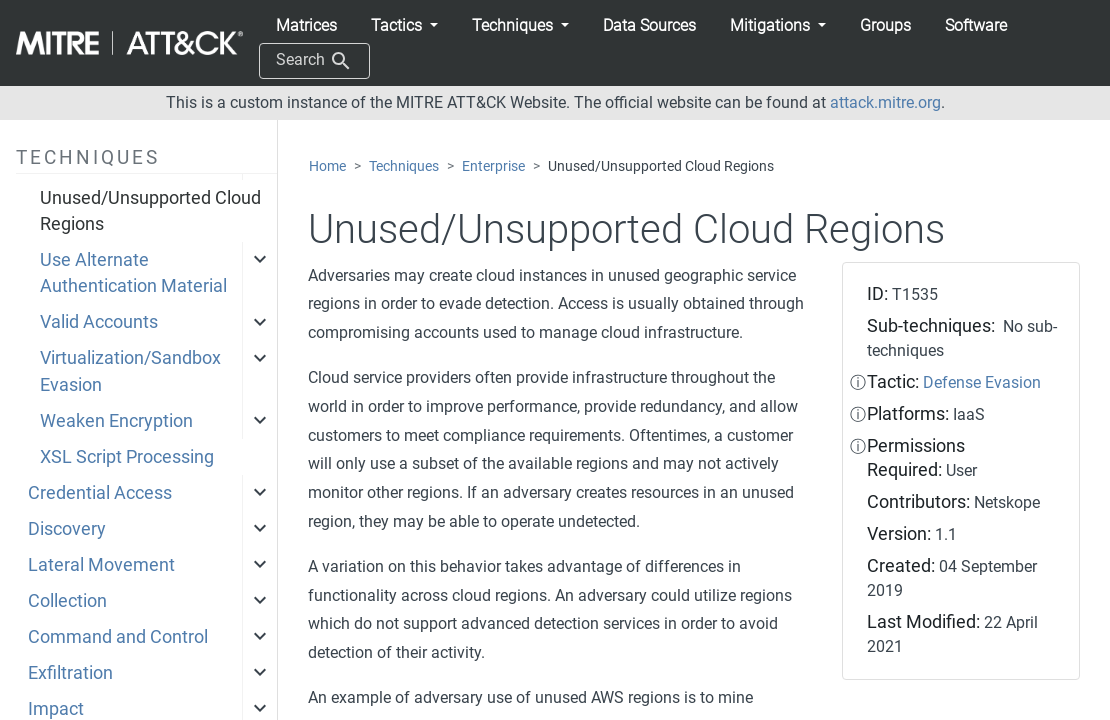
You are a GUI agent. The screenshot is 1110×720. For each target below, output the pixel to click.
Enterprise (493, 166)
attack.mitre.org (885, 102)
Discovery (67, 529)
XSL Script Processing (127, 457)
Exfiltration (70, 673)
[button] (404, 26)
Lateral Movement (101, 565)
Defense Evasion (982, 382)
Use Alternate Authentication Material (133, 273)
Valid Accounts (99, 322)
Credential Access (100, 493)
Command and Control (118, 637)
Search (314, 61)
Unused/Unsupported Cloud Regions (150, 211)
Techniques (404, 166)
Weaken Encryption (116, 421)
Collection (67, 601)
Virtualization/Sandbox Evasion (130, 371)
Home (327, 166)
